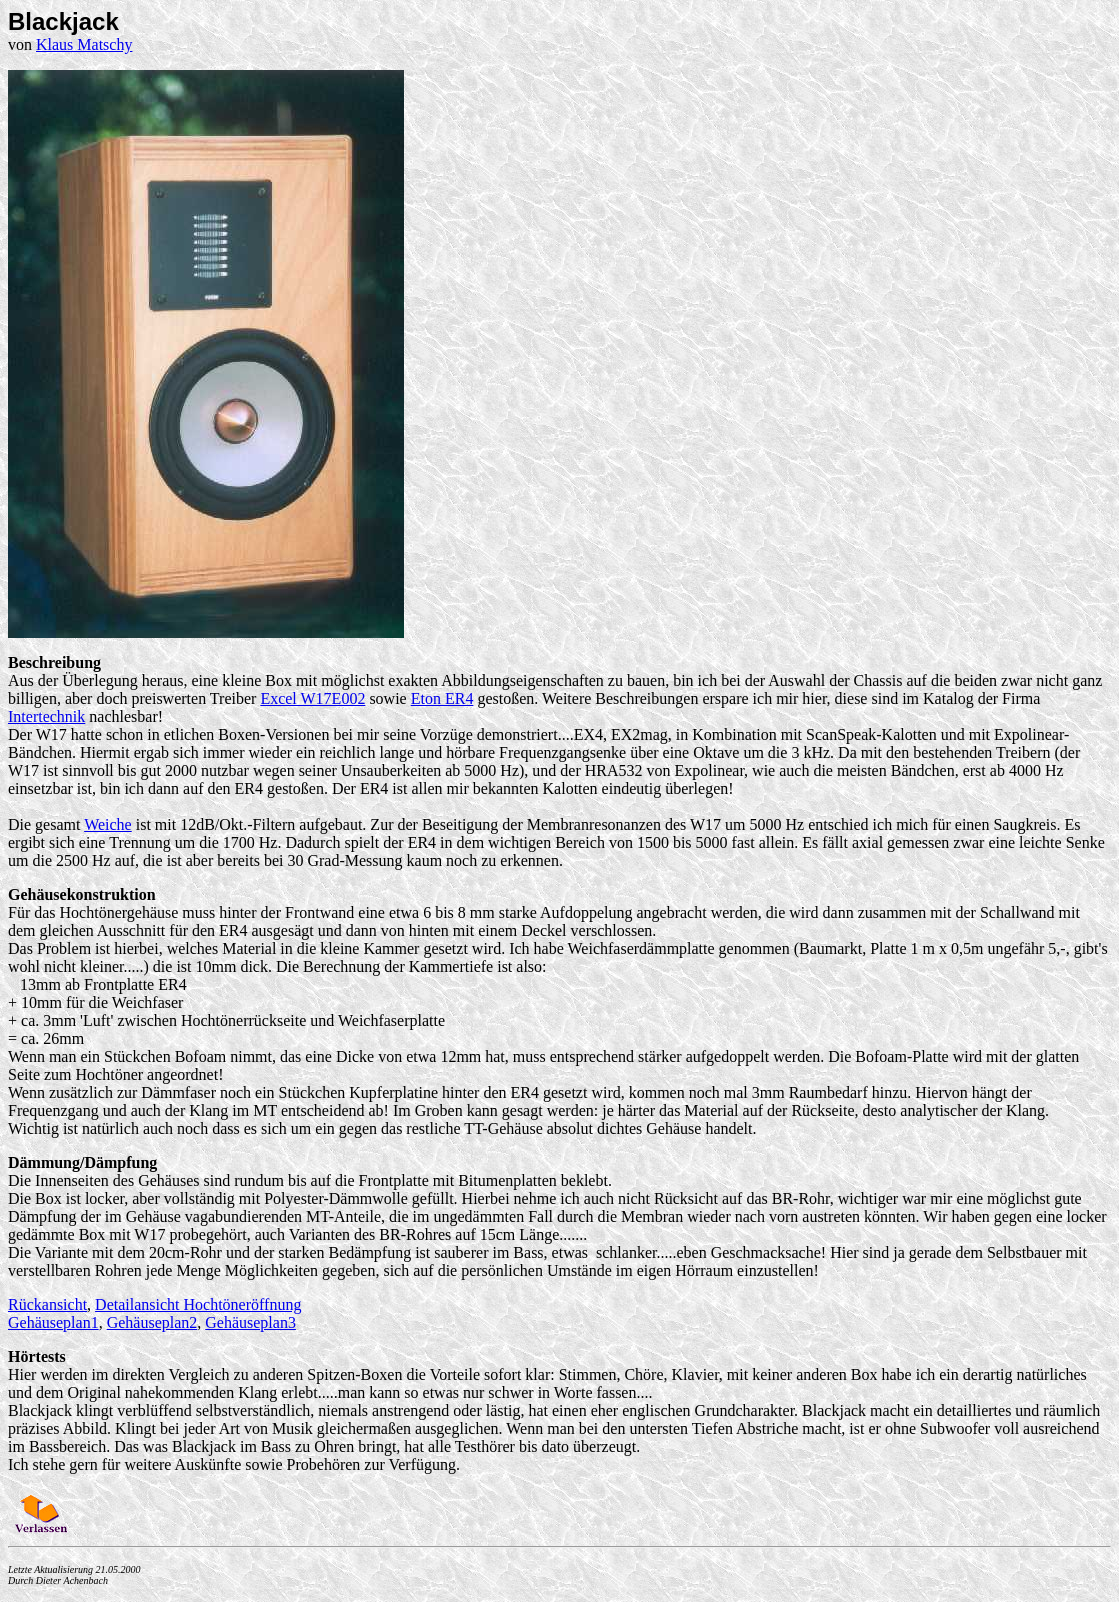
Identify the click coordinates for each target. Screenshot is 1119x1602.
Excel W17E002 (312, 698)
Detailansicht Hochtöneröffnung (198, 1304)
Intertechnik (46, 716)
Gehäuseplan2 (152, 1322)
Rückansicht (47, 1304)
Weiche (108, 824)
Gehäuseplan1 (53, 1322)
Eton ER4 (442, 698)
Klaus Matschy (84, 44)
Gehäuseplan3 (250, 1322)
